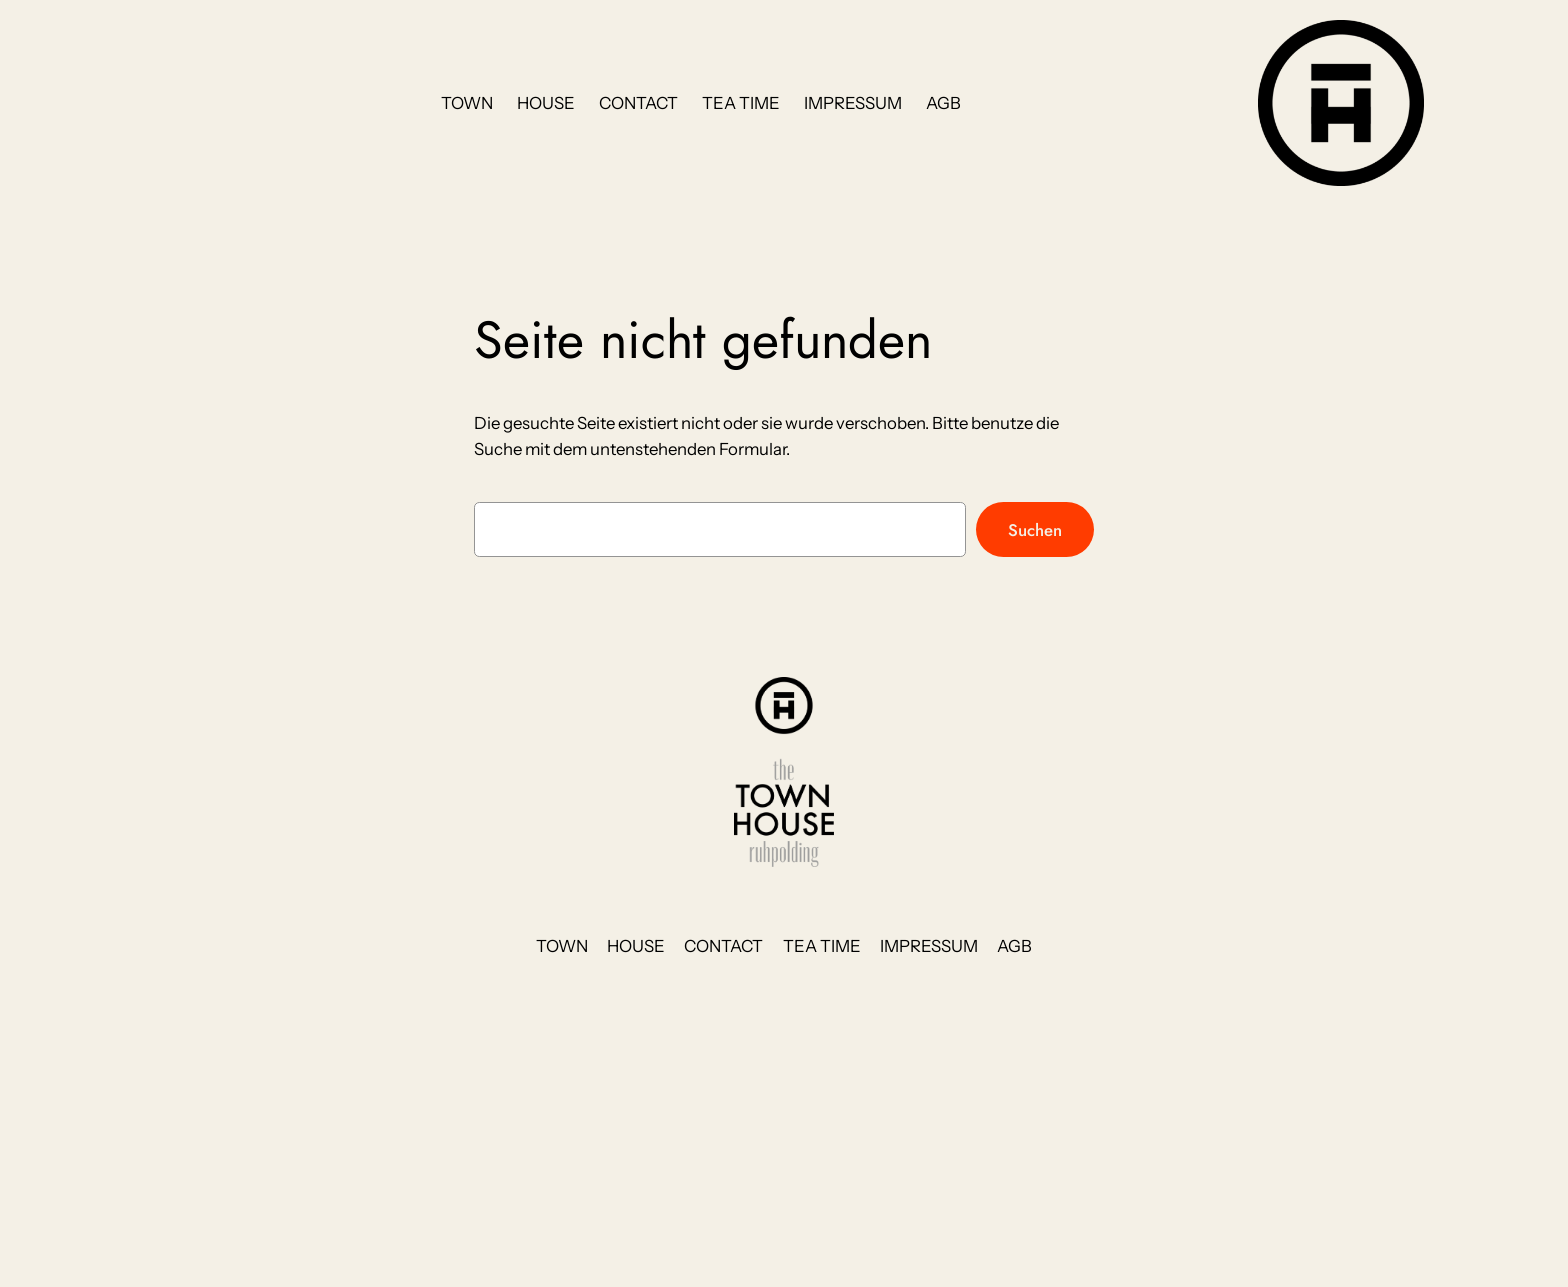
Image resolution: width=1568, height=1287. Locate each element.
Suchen (1035, 530)
